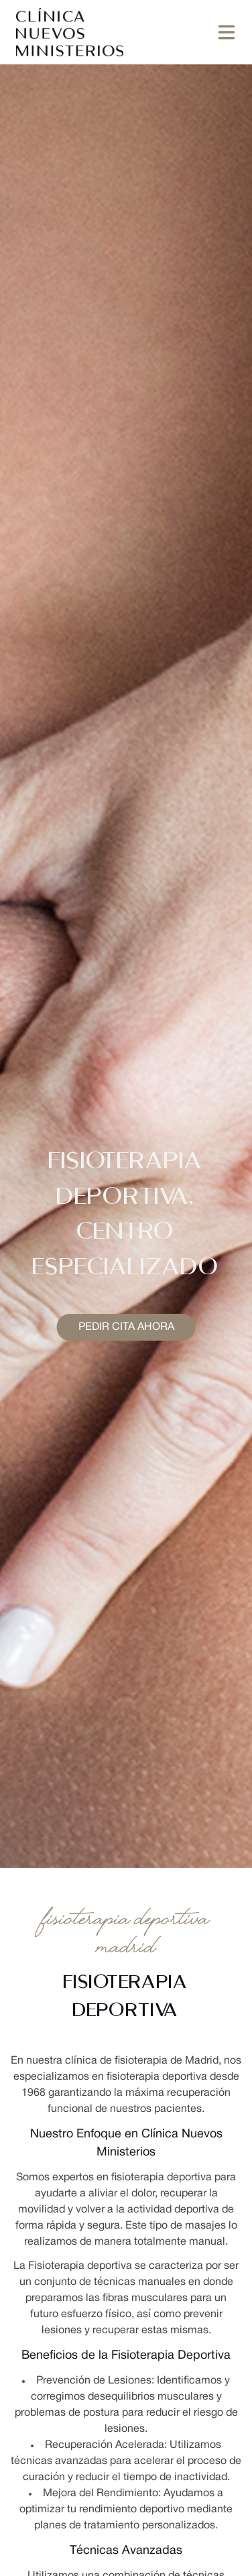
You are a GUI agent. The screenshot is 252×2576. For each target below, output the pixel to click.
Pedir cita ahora (126, 1327)
